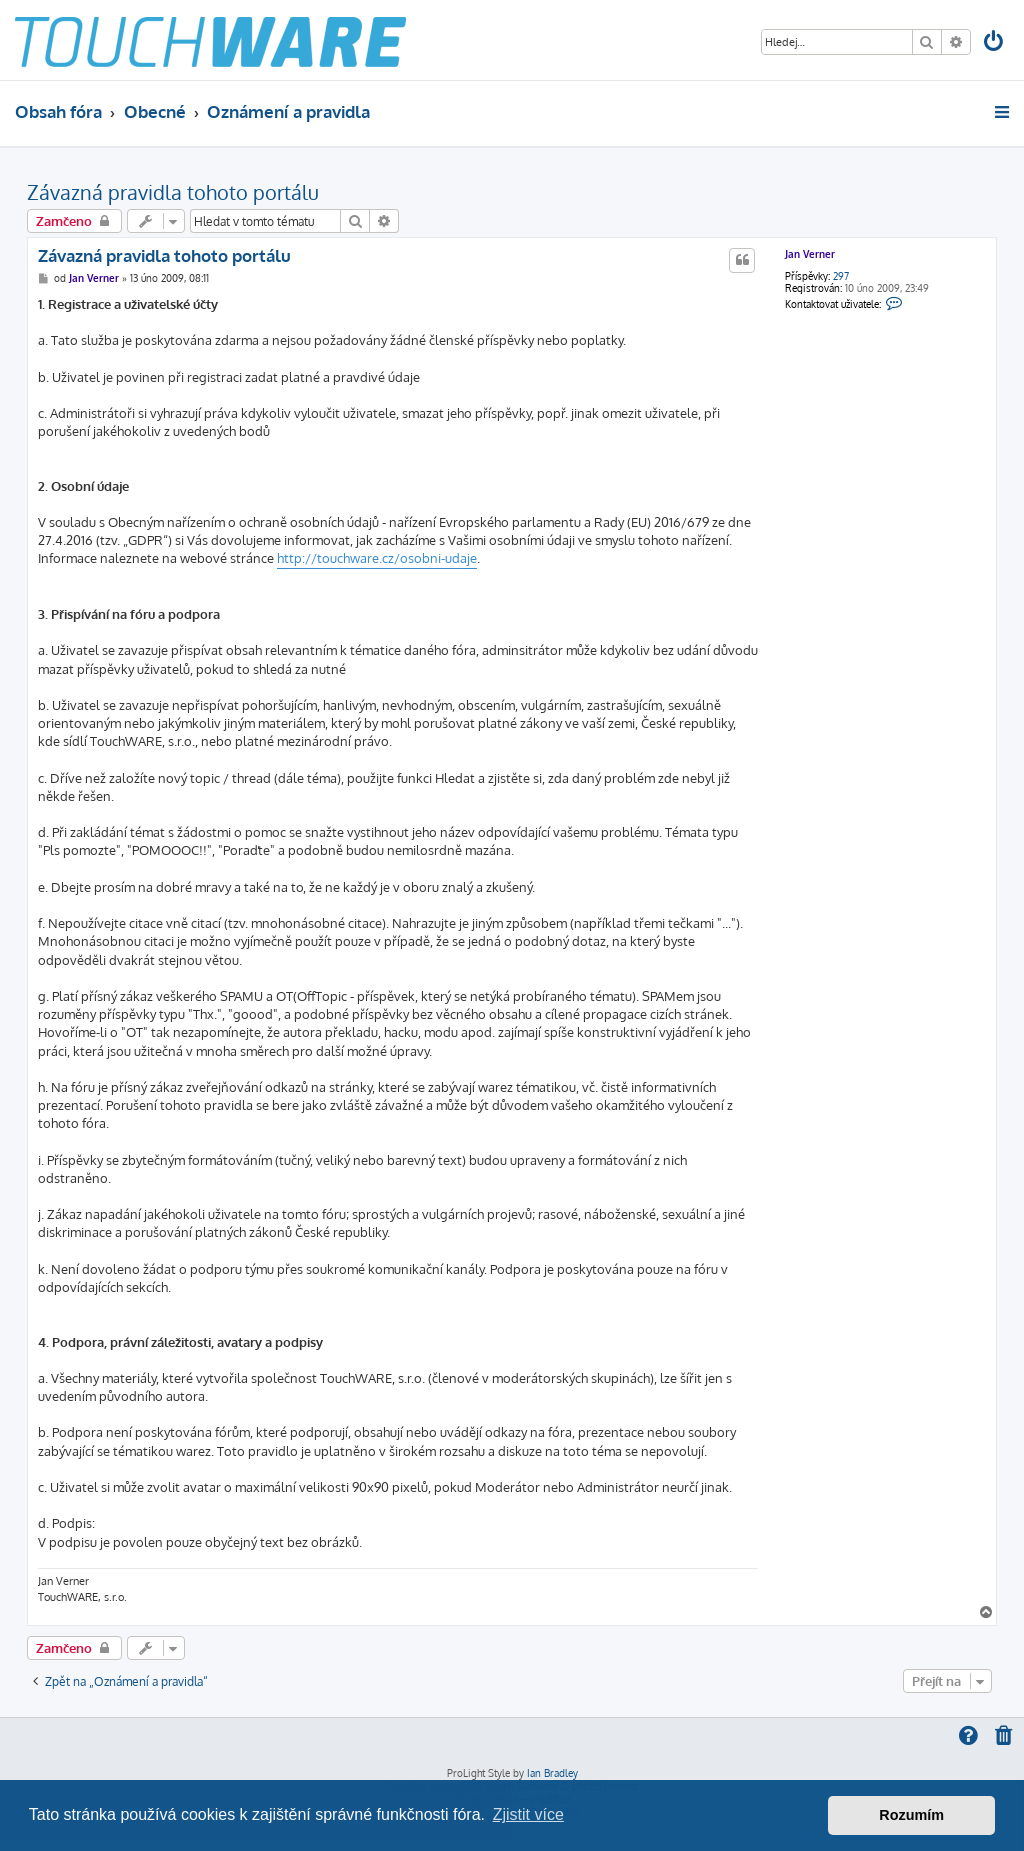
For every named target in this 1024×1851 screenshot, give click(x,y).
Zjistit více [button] (528, 1814)
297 (841, 276)
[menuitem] (995, 43)
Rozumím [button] (911, 1815)
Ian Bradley (552, 1773)
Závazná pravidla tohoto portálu (173, 192)
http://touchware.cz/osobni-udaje (377, 558)
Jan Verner (810, 254)
